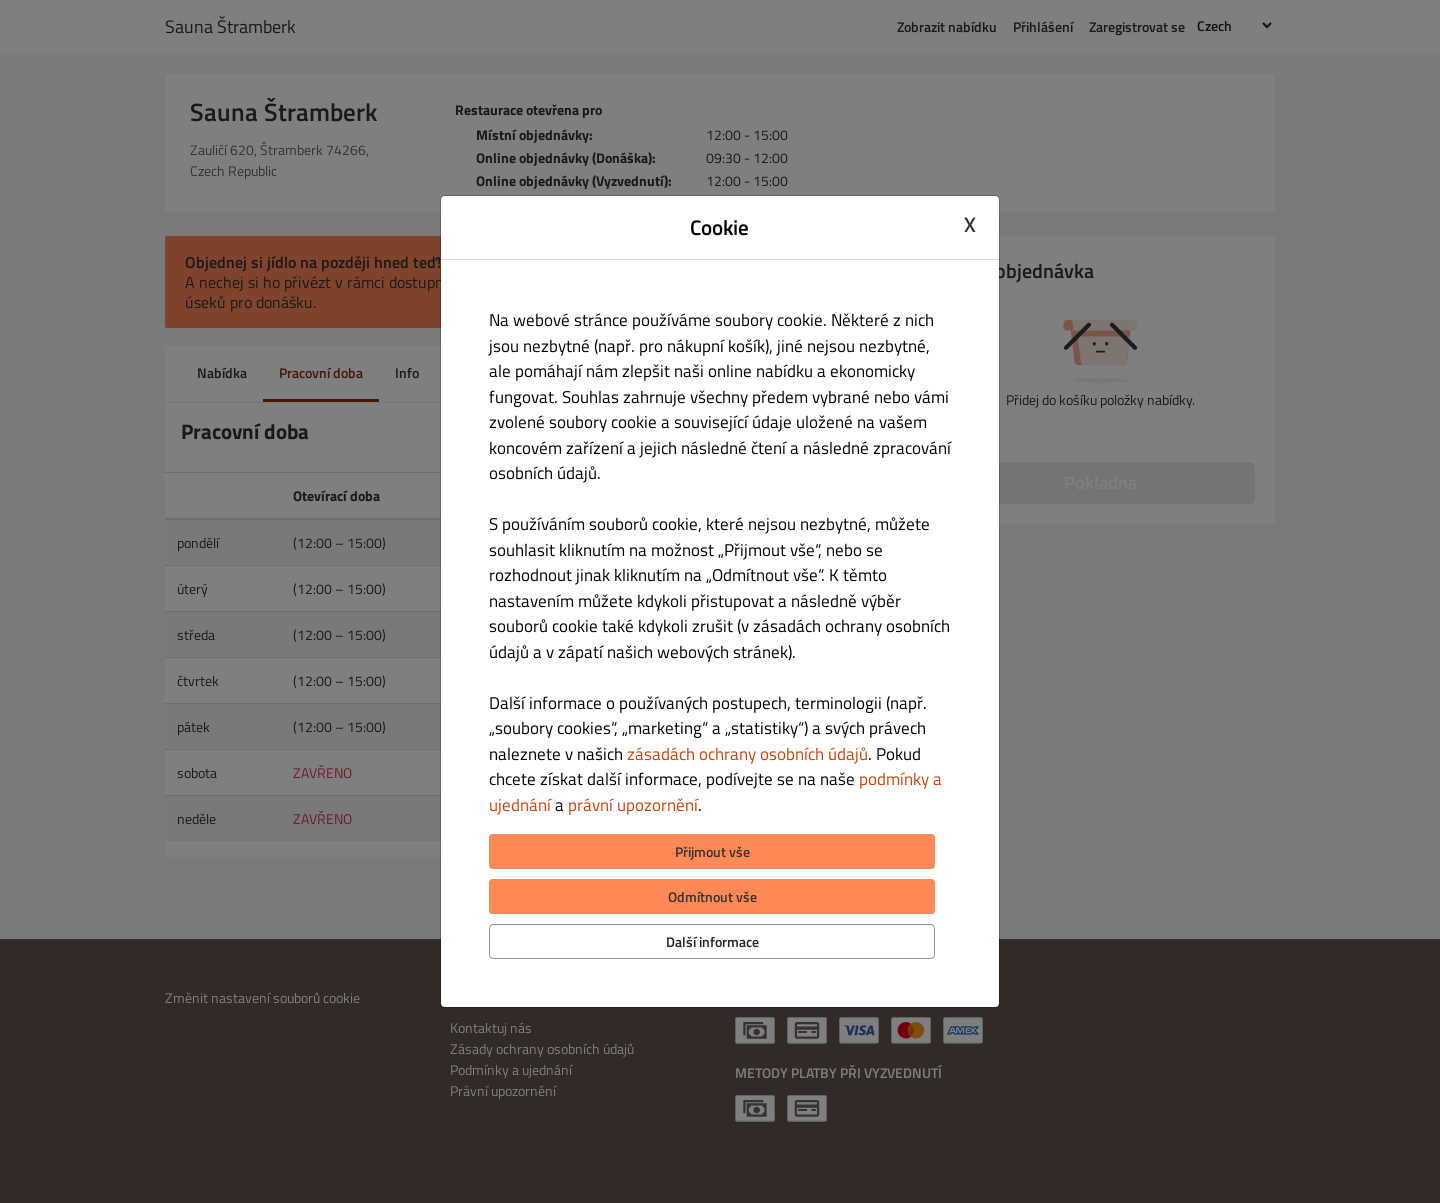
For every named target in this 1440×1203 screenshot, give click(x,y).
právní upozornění (633, 805)
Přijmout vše (712, 851)
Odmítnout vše (712, 896)
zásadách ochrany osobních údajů (747, 754)
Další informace (712, 941)
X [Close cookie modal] (970, 225)
